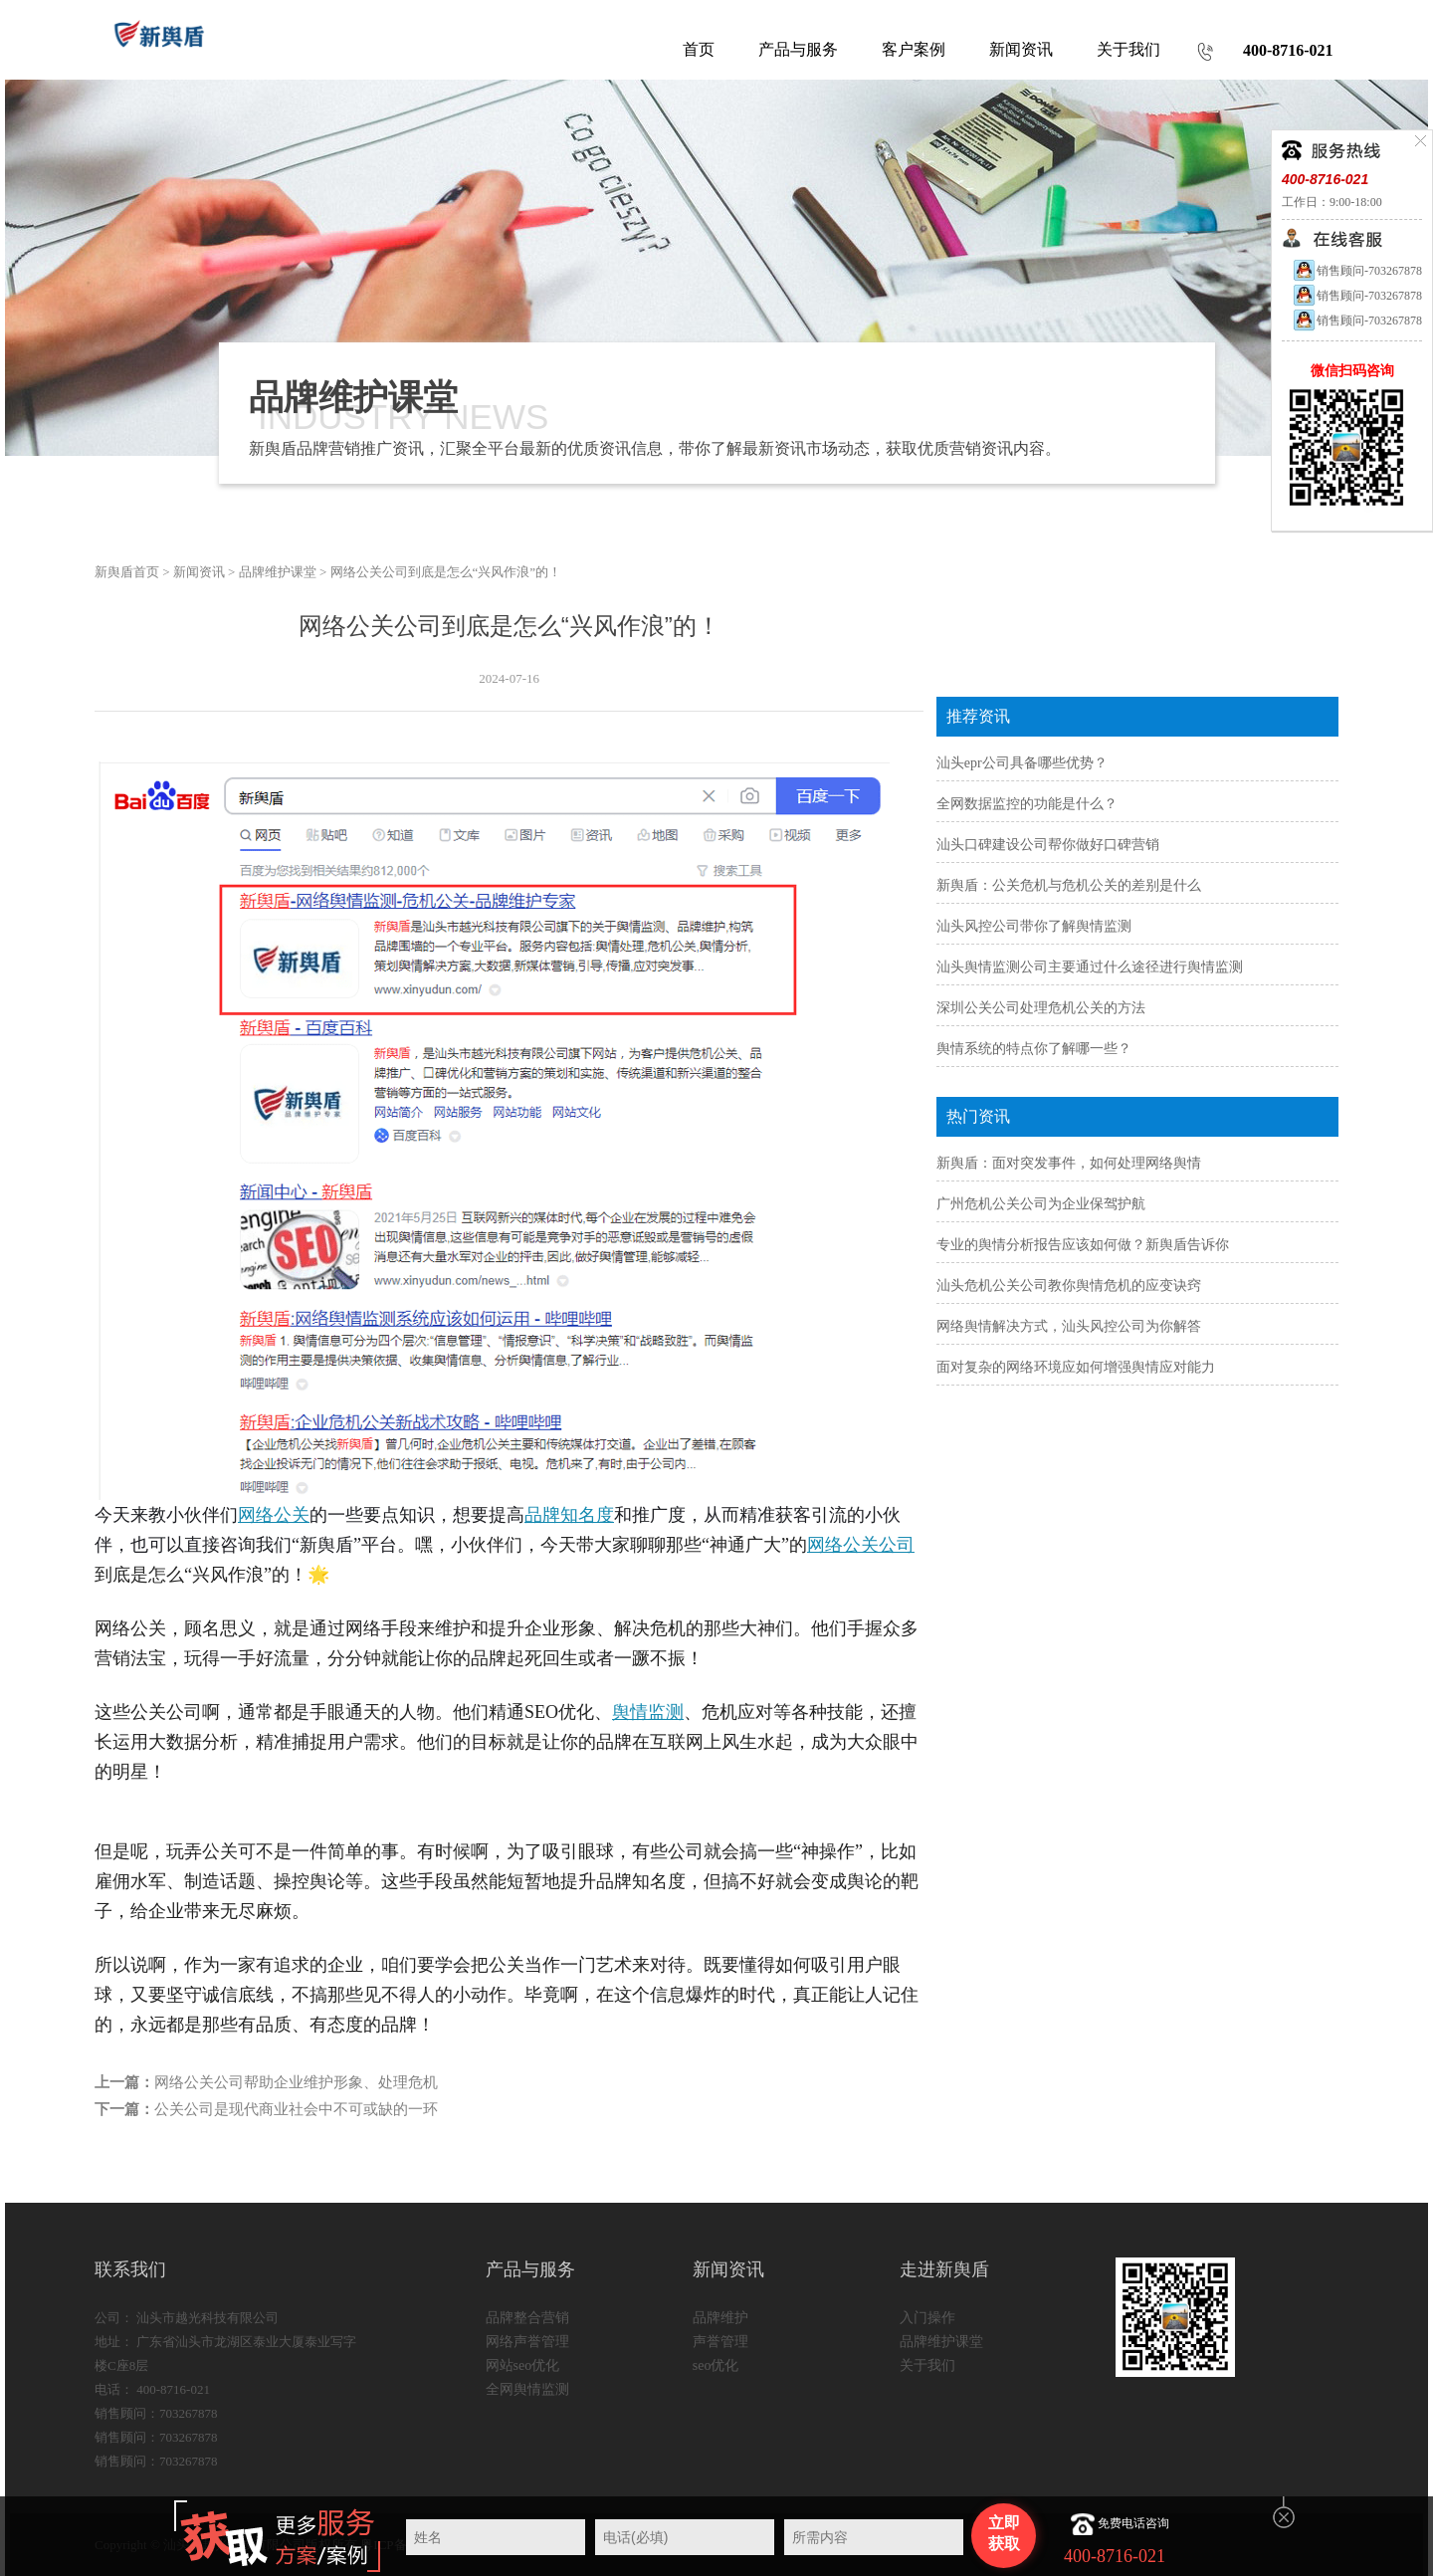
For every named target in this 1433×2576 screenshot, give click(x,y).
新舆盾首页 (127, 571)
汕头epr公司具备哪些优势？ (1022, 762)
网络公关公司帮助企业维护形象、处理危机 (296, 2082)
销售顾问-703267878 (1357, 271)
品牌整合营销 (527, 2317)
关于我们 (927, 2365)
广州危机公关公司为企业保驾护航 (1040, 1203)
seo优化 (716, 2365)
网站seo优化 (523, 2365)
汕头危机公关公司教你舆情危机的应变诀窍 (1068, 1285)
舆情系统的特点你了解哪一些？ (1033, 1048)
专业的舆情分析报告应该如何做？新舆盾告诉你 (1082, 1244)
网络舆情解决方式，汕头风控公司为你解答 (1068, 1326)
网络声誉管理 (527, 2341)
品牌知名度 (569, 1515)
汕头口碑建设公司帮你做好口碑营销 (1047, 844)
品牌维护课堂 (277, 571)
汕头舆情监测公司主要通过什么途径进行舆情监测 (1089, 967)
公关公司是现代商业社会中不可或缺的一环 (296, 2109)
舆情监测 (648, 1712)
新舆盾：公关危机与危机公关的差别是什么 (1068, 885)
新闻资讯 (199, 571)
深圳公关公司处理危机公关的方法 (1040, 1007)
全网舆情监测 (527, 2389)
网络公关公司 (861, 1545)
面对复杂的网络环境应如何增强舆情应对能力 (1075, 1367)
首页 (699, 49)
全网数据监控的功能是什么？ (1027, 803)
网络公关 (273, 1515)
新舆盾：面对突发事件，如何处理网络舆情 (1068, 1163)
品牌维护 (720, 2317)
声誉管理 (720, 2341)
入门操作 (927, 2317)
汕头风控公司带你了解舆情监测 (1033, 926)
